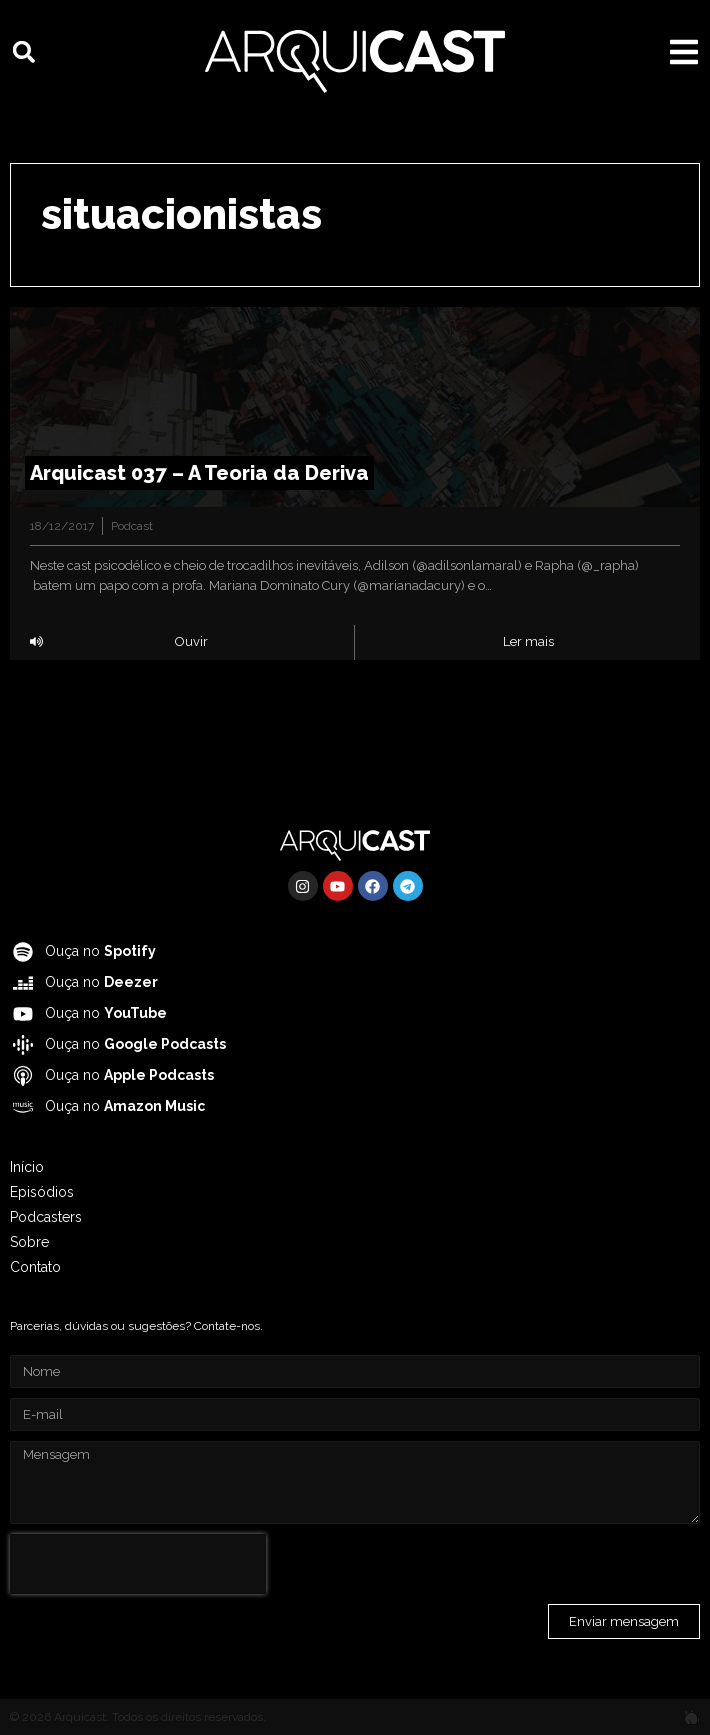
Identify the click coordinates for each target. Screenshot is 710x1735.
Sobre (29, 1242)
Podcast (132, 526)
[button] (24, 52)
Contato (35, 1267)
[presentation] (138, 1564)
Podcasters (46, 1217)
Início (27, 1167)
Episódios (42, 1192)
